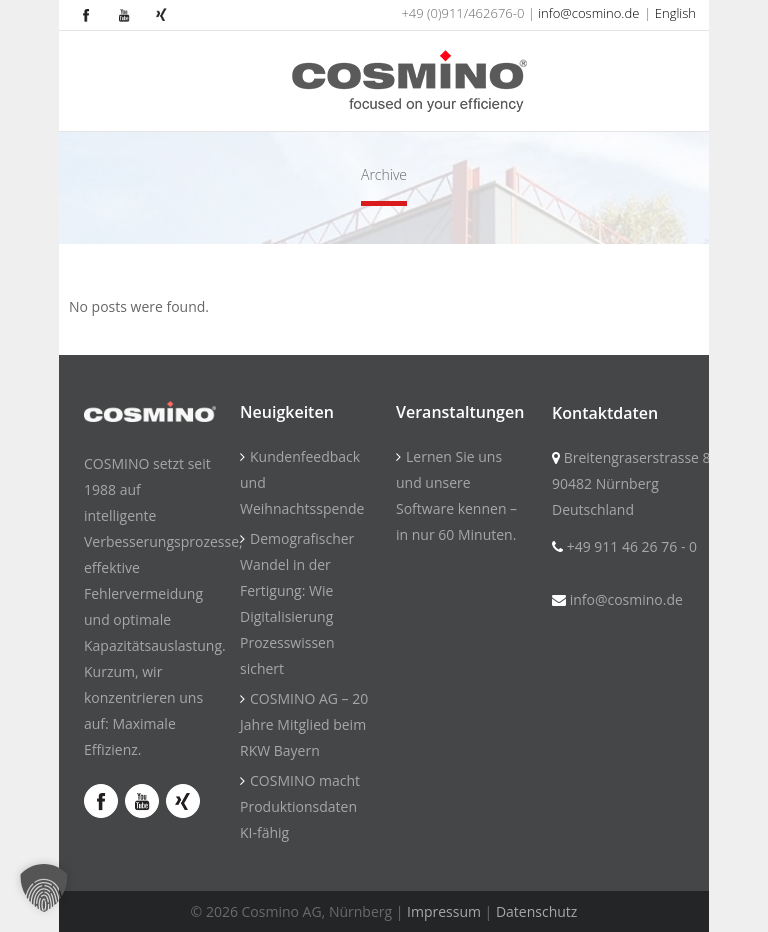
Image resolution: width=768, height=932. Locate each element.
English (675, 13)
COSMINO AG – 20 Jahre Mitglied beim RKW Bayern (304, 724)
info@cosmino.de (588, 13)
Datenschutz (536, 911)
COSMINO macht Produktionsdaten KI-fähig (300, 806)
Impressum (444, 911)
